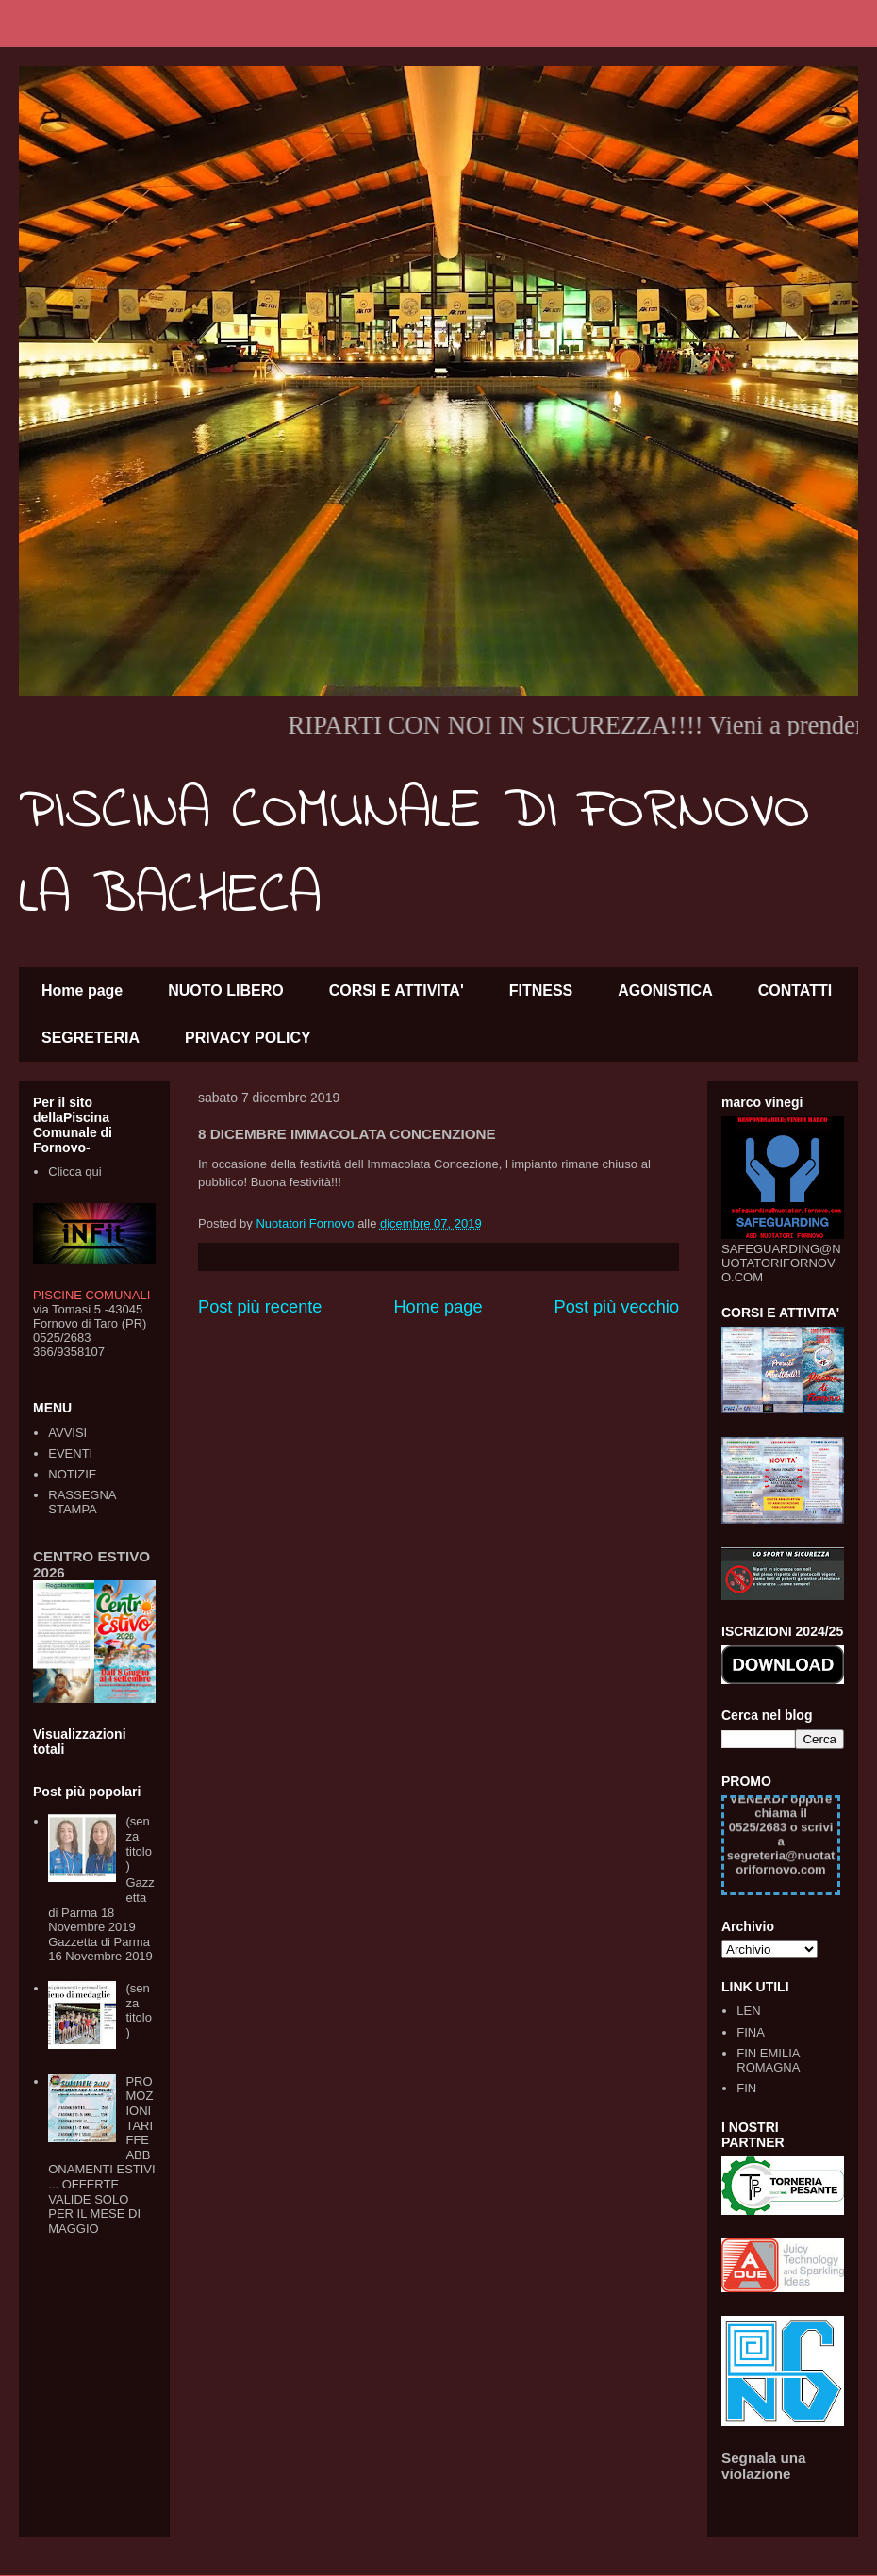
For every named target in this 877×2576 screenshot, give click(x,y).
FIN (746, 2088)
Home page (82, 991)
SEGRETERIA (90, 1038)
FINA (750, 2032)
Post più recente (260, 1306)
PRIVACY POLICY (248, 1038)
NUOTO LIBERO (225, 991)
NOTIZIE (72, 1474)
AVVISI (67, 1433)
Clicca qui (74, 1171)
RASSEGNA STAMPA (82, 1502)
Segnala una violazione (763, 2466)
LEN (748, 2011)
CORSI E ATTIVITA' (396, 991)
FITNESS (541, 991)
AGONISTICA (665, 991)
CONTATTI (795, 991)
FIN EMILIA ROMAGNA (768, 2060)
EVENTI (70, 1453)
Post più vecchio (616, 1306)
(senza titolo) (138, 1843)
